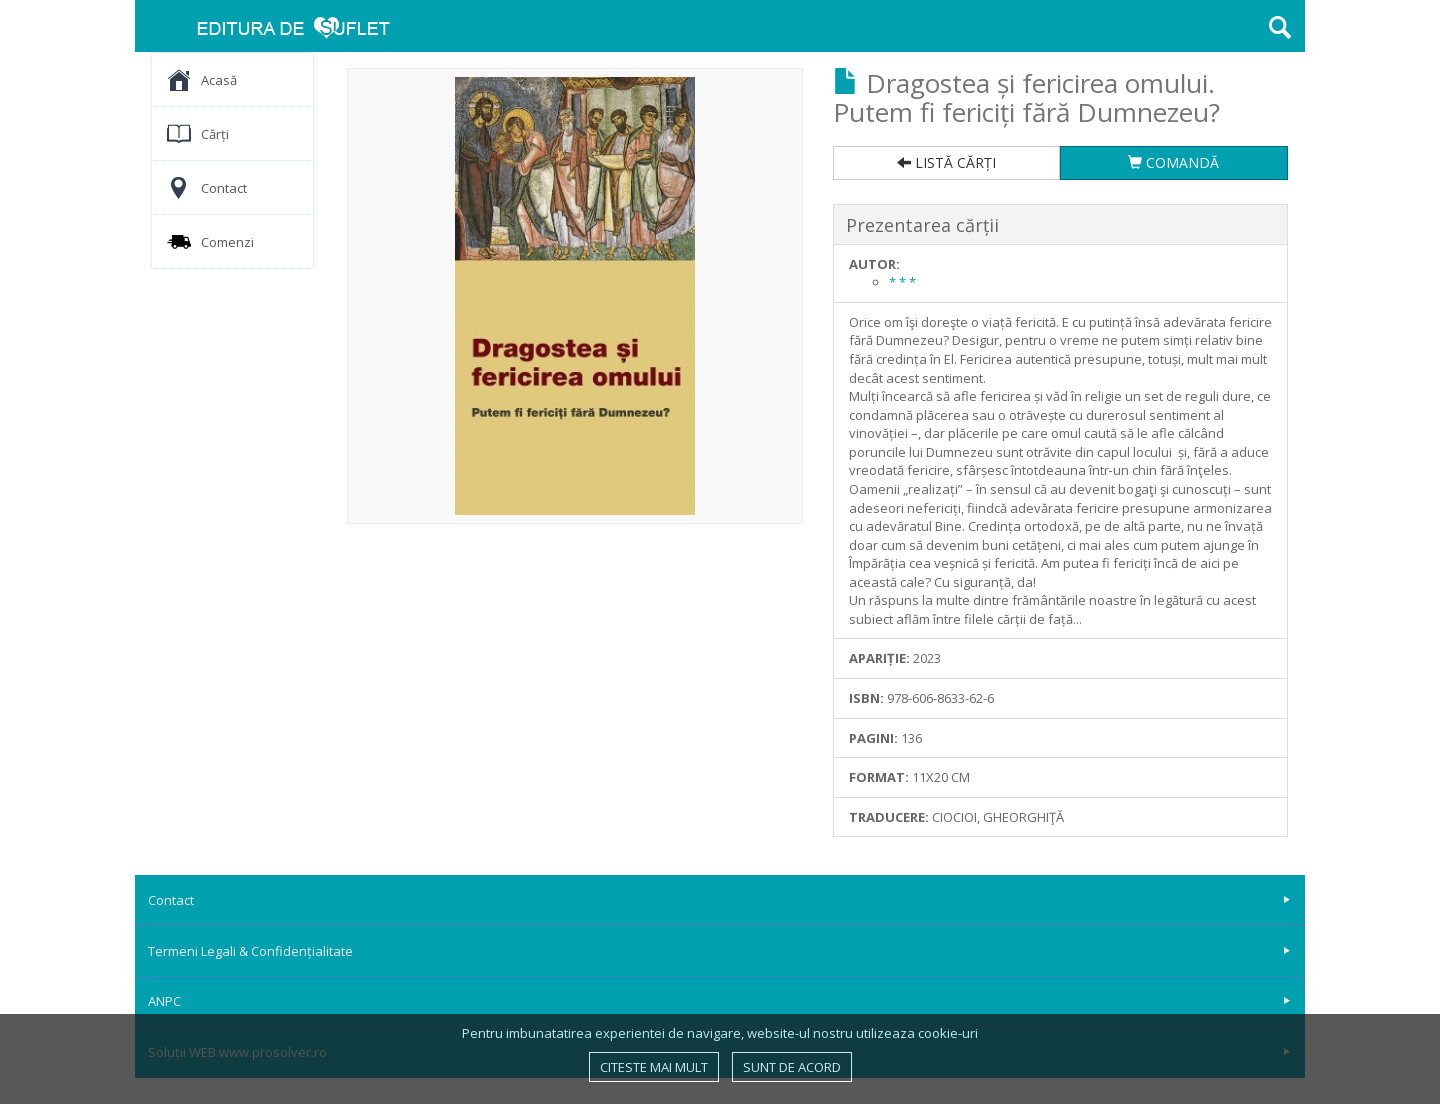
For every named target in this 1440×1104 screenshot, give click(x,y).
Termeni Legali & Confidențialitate (719, 951)
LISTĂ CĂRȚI (946, 162)
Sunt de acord (792, 1067)
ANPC (719, 1001)
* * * (902, 282)
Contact (719, 900)
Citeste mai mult (654, 1067)
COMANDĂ (1173, 162)
